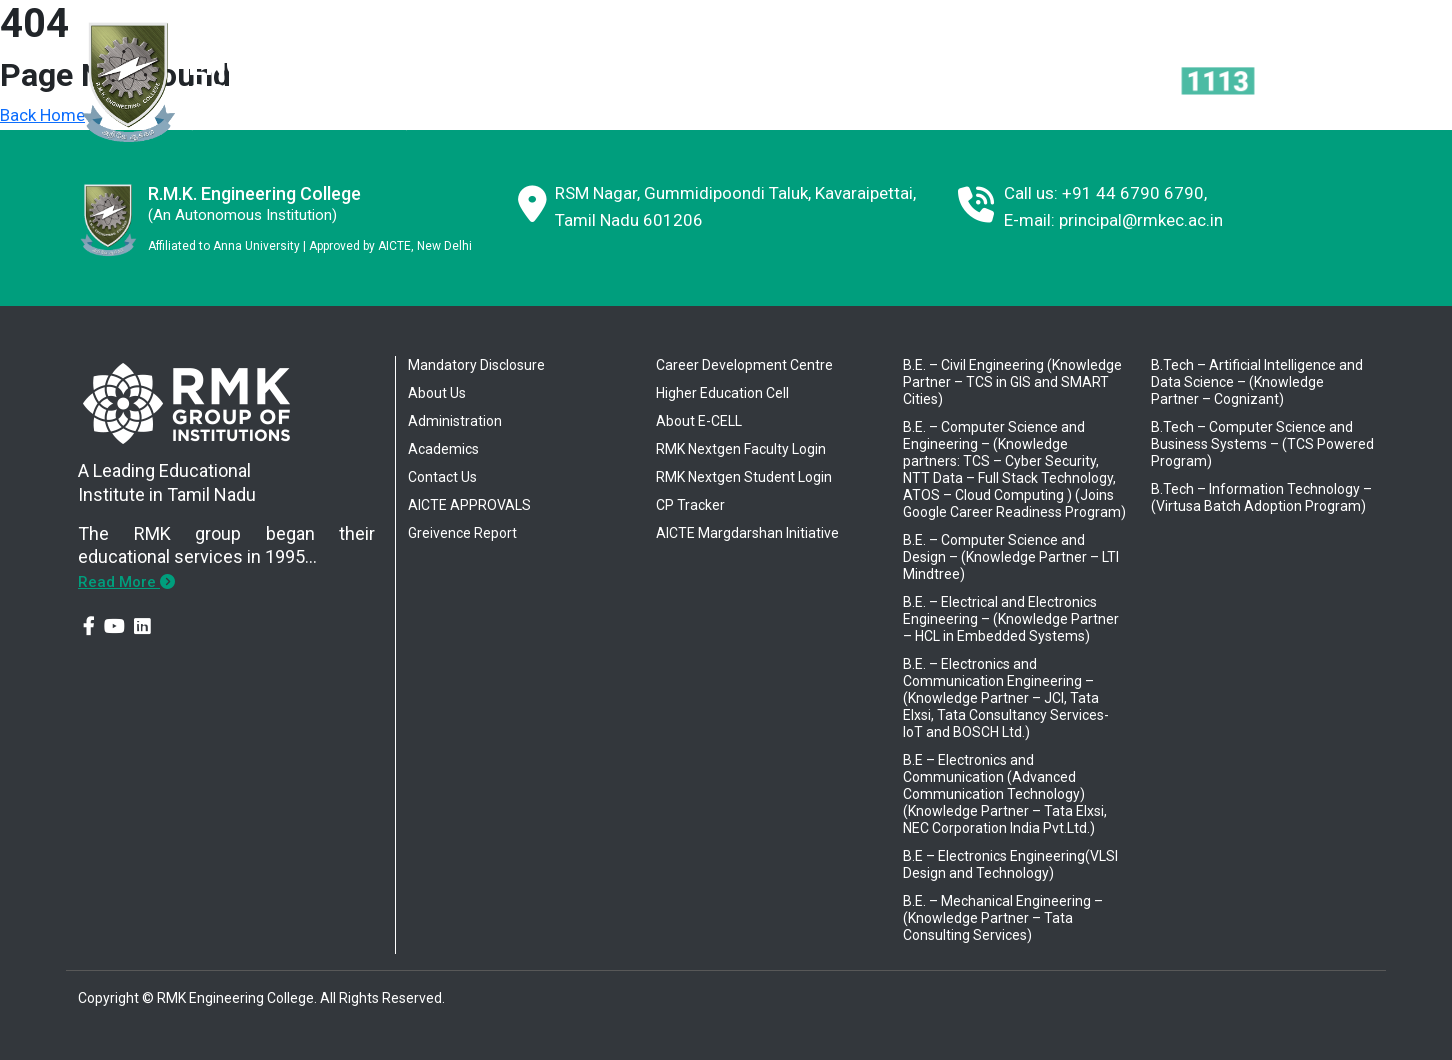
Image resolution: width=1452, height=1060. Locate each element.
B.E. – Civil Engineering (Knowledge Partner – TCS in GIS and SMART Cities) (1012, 382)
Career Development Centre (744, 365)
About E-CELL (699, 421)
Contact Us (442, 477)
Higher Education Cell (722, 393)
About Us (437, 393)
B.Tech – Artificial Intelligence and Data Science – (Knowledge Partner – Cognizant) (1257, 382)
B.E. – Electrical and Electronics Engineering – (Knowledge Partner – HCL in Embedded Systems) (1011, 619)
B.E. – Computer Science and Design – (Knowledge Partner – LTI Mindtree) (1011, 557)
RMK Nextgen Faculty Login (741, 449)
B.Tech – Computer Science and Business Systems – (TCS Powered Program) (1262, 444)
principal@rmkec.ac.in (1141, 220)
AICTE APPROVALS (469, 505)
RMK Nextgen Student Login (744, 477)
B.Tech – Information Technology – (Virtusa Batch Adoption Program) (1261, 497)
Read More (126, 582)
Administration (455, 421)
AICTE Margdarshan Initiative (747, 533)
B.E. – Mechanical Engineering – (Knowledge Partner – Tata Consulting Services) (1003, 918)
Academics (443, 449)
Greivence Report (462, 533)
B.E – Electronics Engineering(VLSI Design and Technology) (1010, 864)
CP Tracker (690, 505)
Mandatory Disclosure (476, 365)
